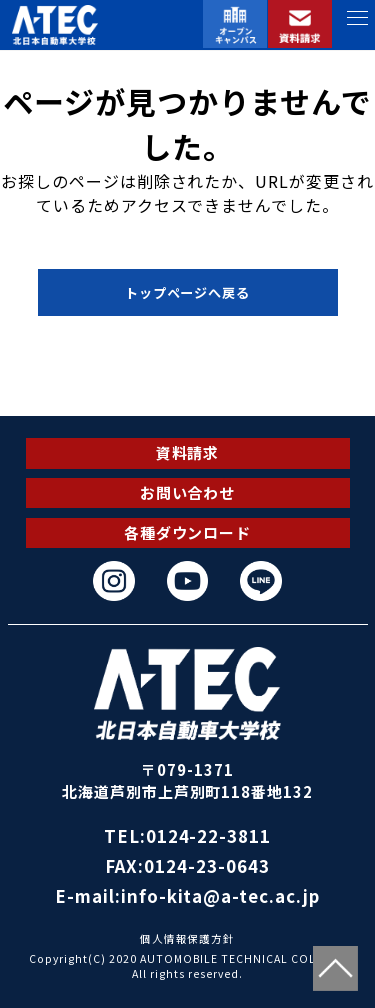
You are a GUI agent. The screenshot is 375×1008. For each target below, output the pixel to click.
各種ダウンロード (188, 532)
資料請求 (188, 452)
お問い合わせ (188, 492)
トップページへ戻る (188, 292)
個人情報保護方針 (188, 938)
